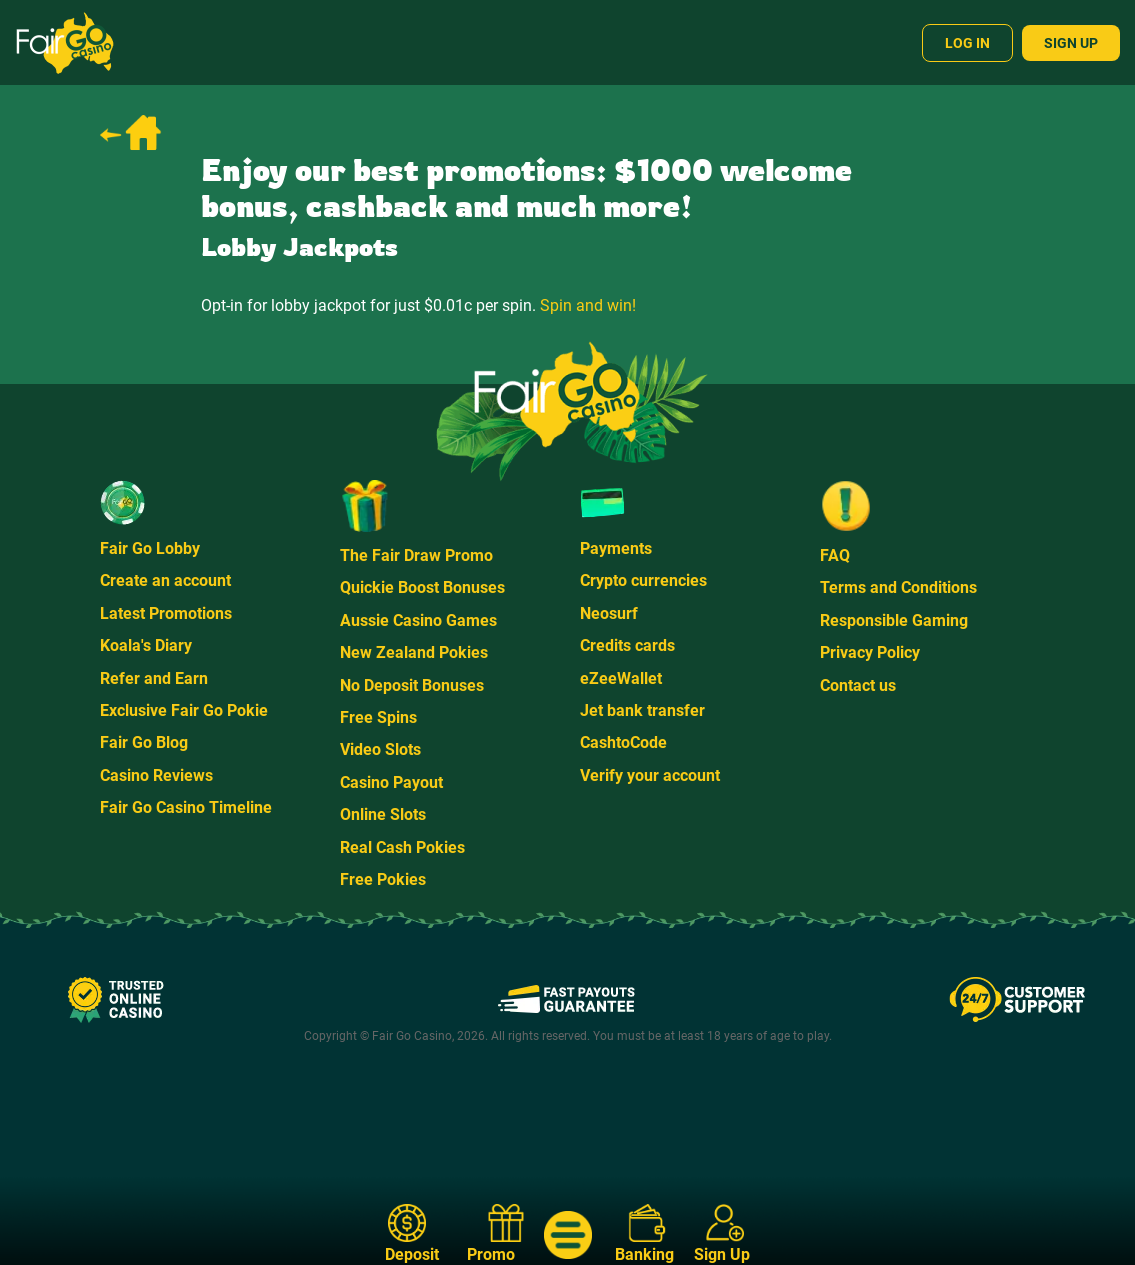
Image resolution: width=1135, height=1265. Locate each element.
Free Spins (378, 717)
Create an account (165, 580)
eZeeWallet (621, 678)
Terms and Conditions (898, 587)
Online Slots (383, 814)
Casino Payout (391, 782)
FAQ (835, 555)
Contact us (858, 685)
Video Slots (380, 749)
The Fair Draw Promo (416, 555)
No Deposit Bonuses (412, 685)
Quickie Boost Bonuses (422, 587)
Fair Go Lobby (150, 548)
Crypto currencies (643, 580)
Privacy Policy (870, 652)
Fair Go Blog (144, 742)
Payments (616, 548)
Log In (967, 43)
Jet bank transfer (642, 710)
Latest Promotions (166, 613)
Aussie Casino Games (418, 620)
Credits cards (627, 645)
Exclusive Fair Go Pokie (184, 710)
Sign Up (1071, 43)
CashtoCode (623, 742)
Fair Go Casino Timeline (186, 807)
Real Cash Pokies (402, 847)
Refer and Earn (154, 678)
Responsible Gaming (894, 620)
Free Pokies (383, 879)
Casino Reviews (156, 775)
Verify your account (650, 775)
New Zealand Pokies (414, 652)
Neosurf (609, 613)
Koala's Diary (146, 645)
